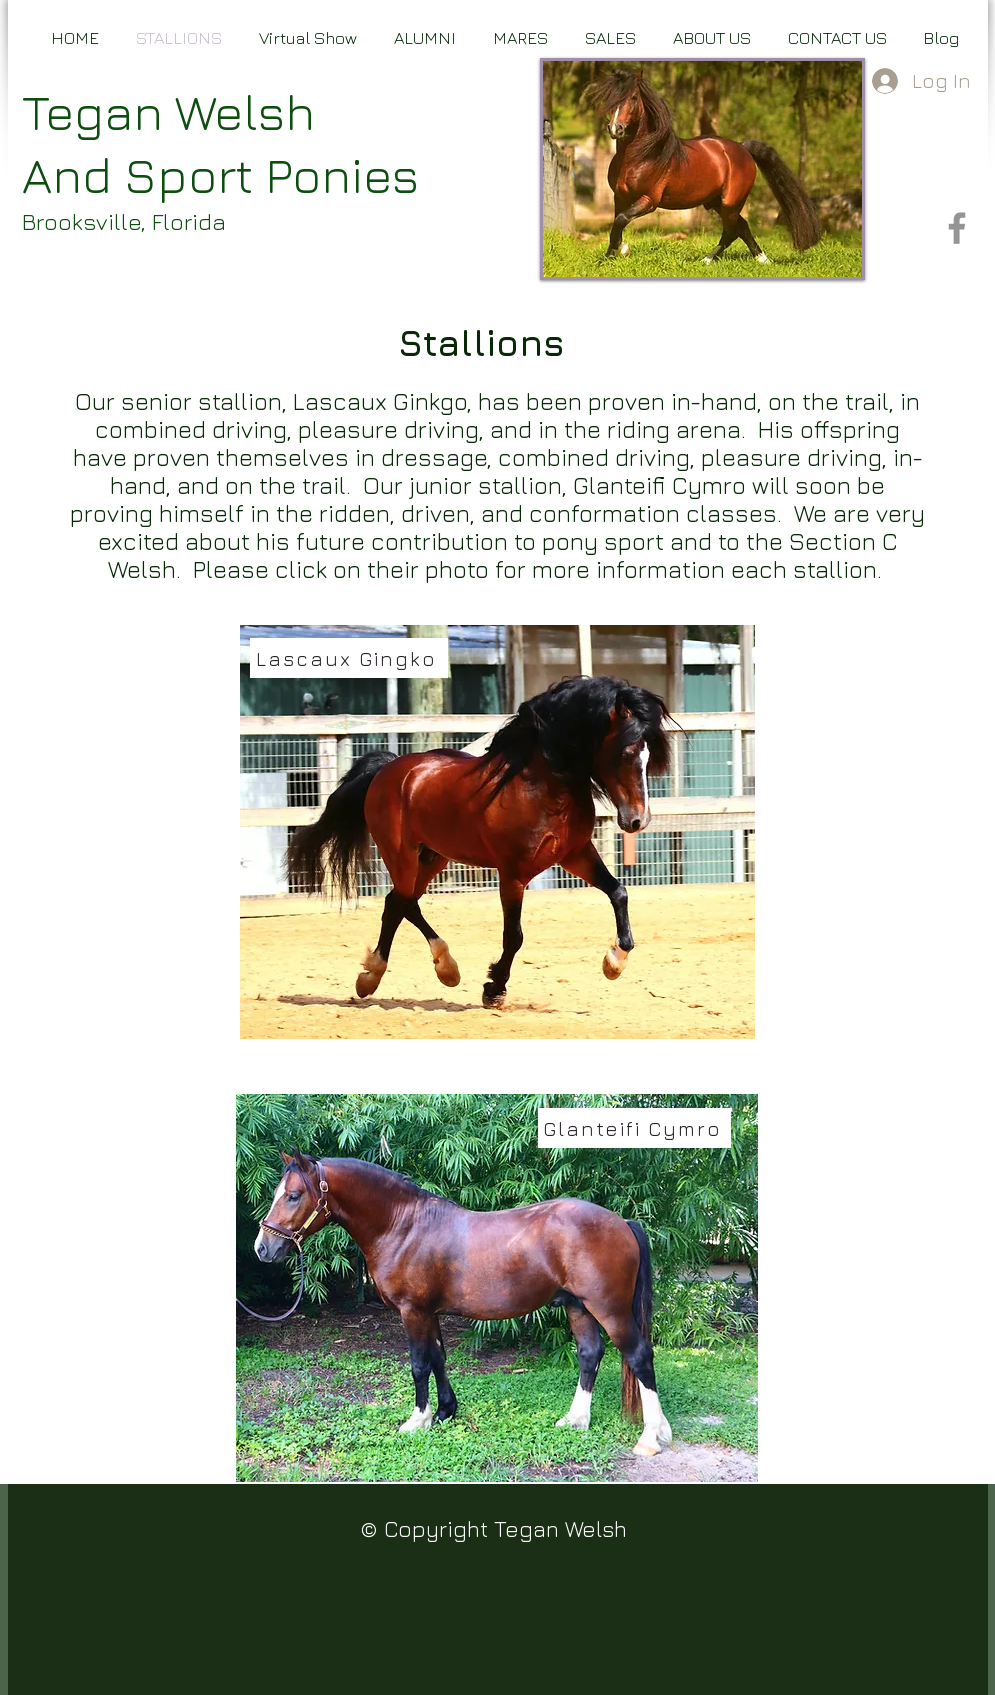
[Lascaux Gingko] (349, 658)
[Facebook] (957, 228)
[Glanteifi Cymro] (634, 1128)
